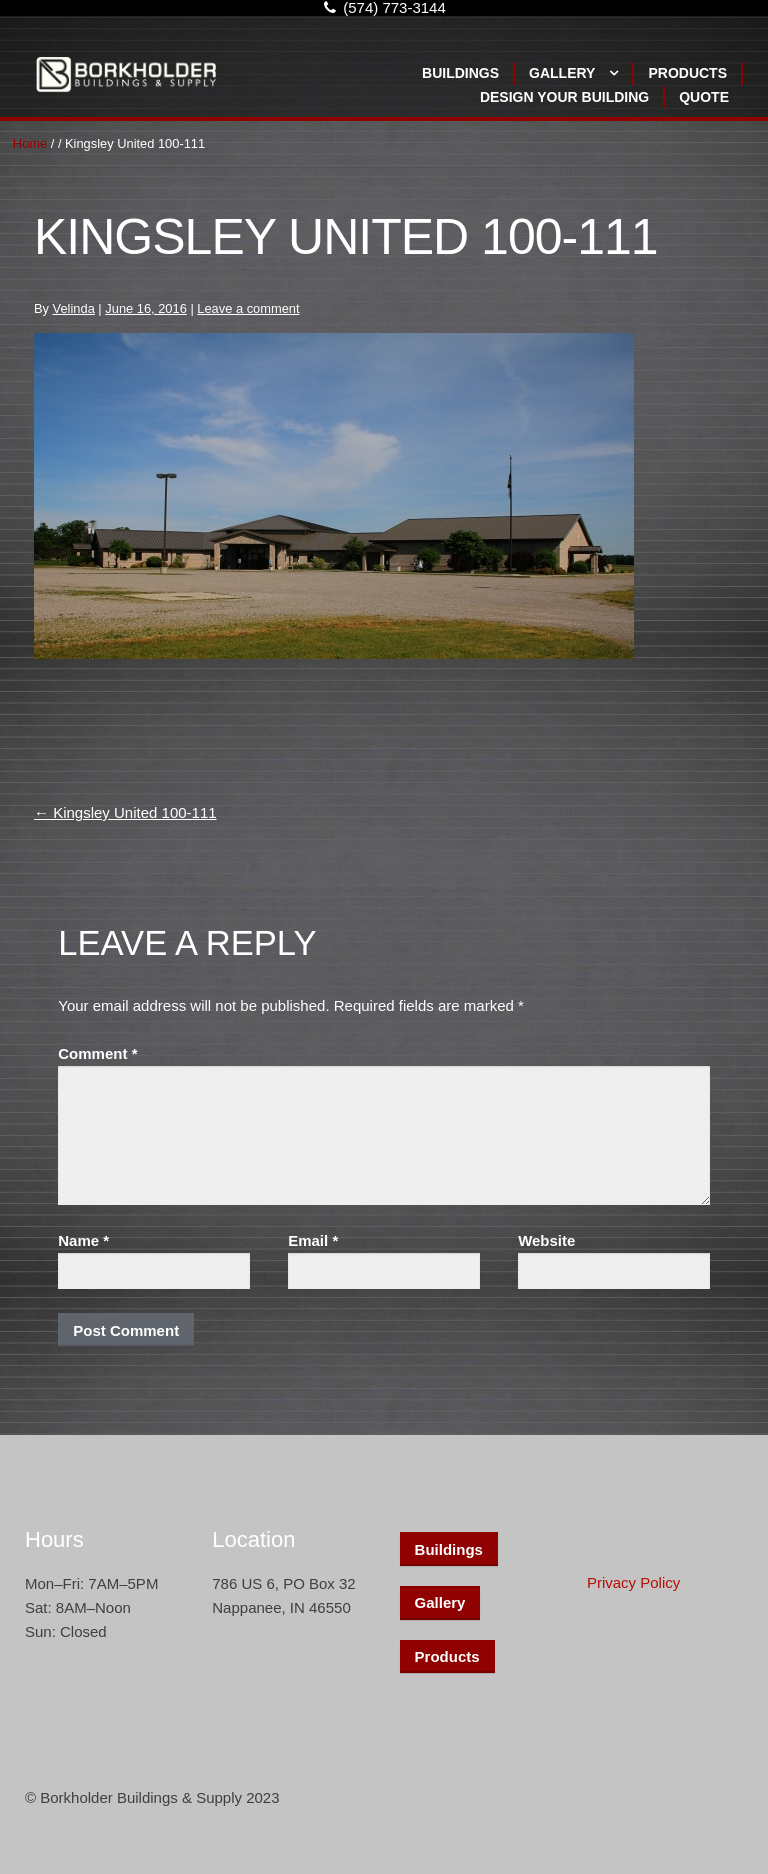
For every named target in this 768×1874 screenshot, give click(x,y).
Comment (97, 1053)
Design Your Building (564, 97)
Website (546, 1240)
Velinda (74, 308)
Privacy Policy (633, 1582)
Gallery (562, 73)
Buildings (460, 73)
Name (83, 1240)
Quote (704, 97)
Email (313, 1240)
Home (30, 143)
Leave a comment (248, 308)
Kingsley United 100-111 (125, 812)
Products (687, 73)
